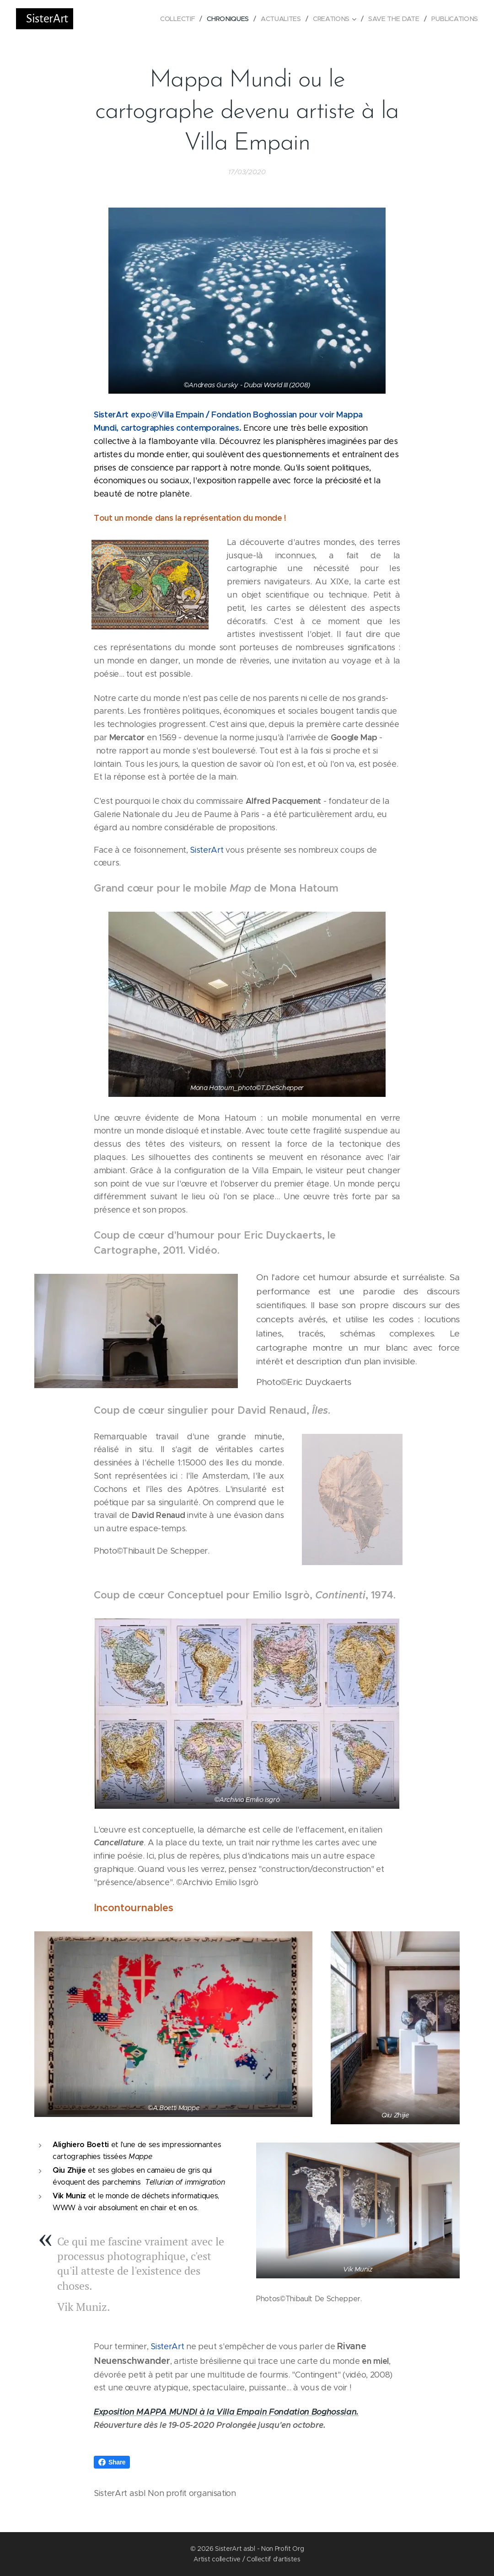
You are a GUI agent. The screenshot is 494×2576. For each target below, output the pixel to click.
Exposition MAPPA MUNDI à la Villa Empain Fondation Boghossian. (226, 2411)
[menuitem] (178, 18)
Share (111, 2462)
